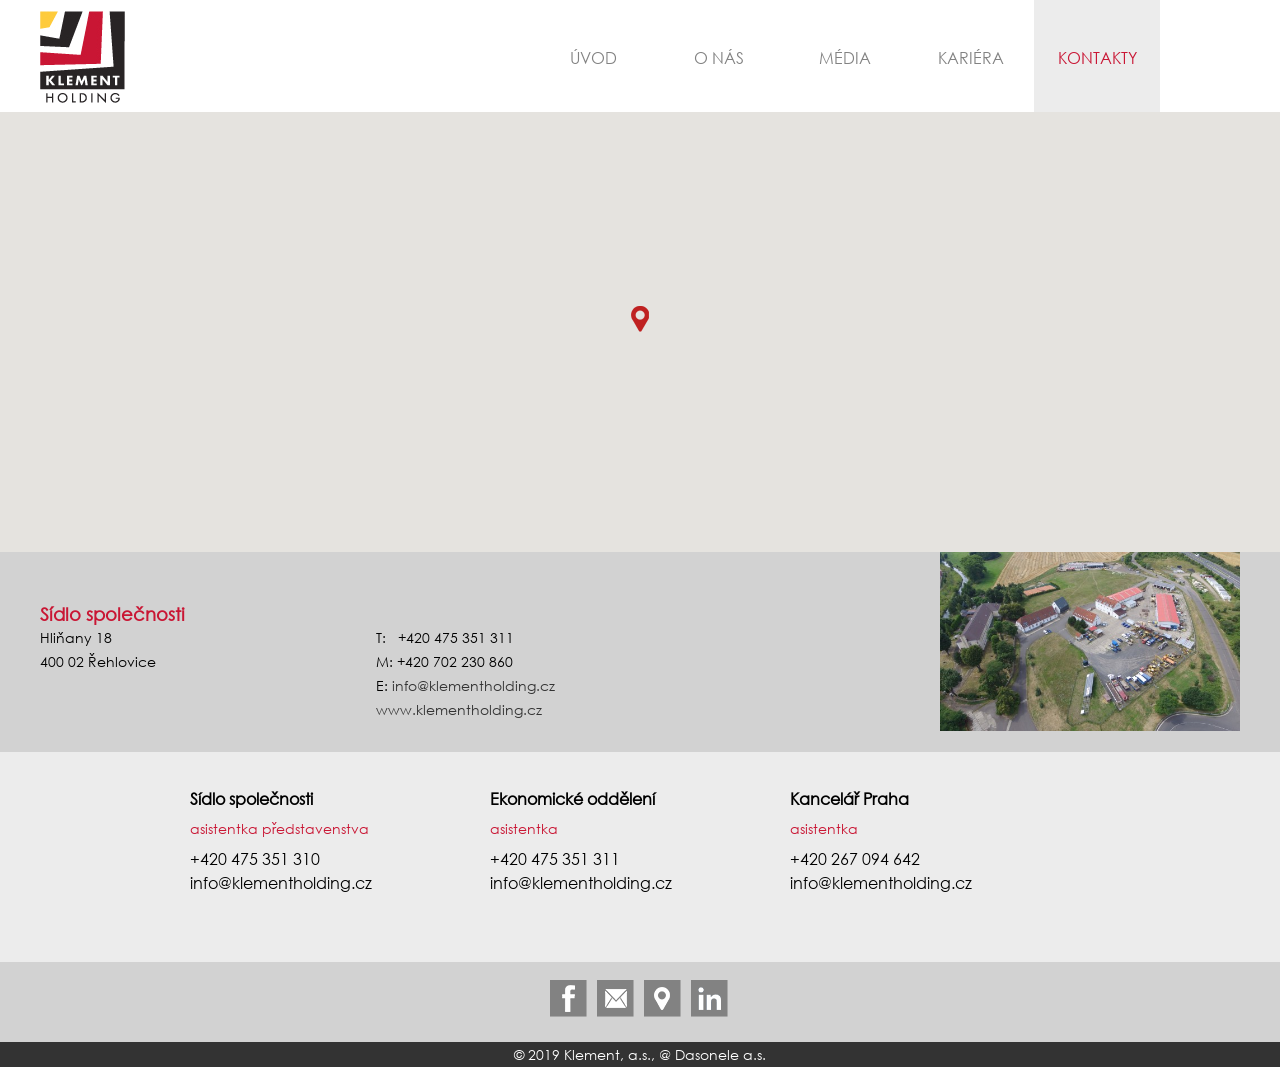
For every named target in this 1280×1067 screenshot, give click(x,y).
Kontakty (1097, 57)
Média (845, 57)
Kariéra (971, 57)
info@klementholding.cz (473, 685)
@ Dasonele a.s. (712, 1054)
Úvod (593, 57)
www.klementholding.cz (459, 709)
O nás (719, 57)
